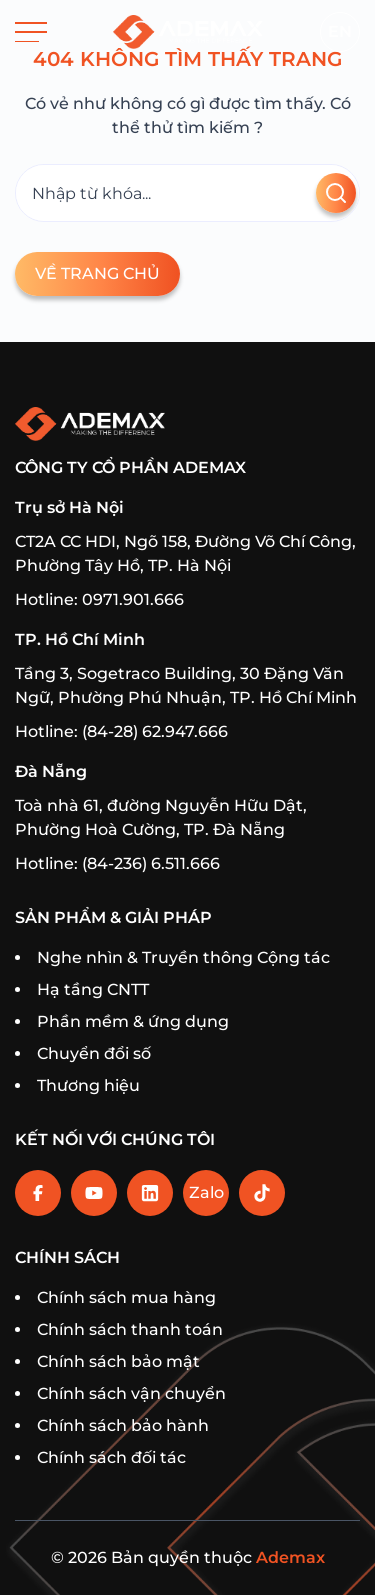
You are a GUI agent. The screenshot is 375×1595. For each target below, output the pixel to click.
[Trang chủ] (188, 32)
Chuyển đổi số (94, 1053)
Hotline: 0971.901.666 (99, 599)
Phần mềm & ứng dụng (133, 1021)
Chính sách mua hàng (126, 1297)
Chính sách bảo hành (123, 1425)
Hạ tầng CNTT (93, 989)
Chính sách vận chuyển (131, 1393)
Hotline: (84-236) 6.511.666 (117, 863)
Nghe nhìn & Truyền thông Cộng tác (183, 957)
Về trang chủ (97, 273)
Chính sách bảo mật (118, 1361)
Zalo (206, 1192)
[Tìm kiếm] (187, 193)
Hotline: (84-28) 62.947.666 (121, 731)
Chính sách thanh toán (130, 1329)
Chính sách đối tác (111, 1457)
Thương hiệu (88, 1085)
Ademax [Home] (290, 1557)
